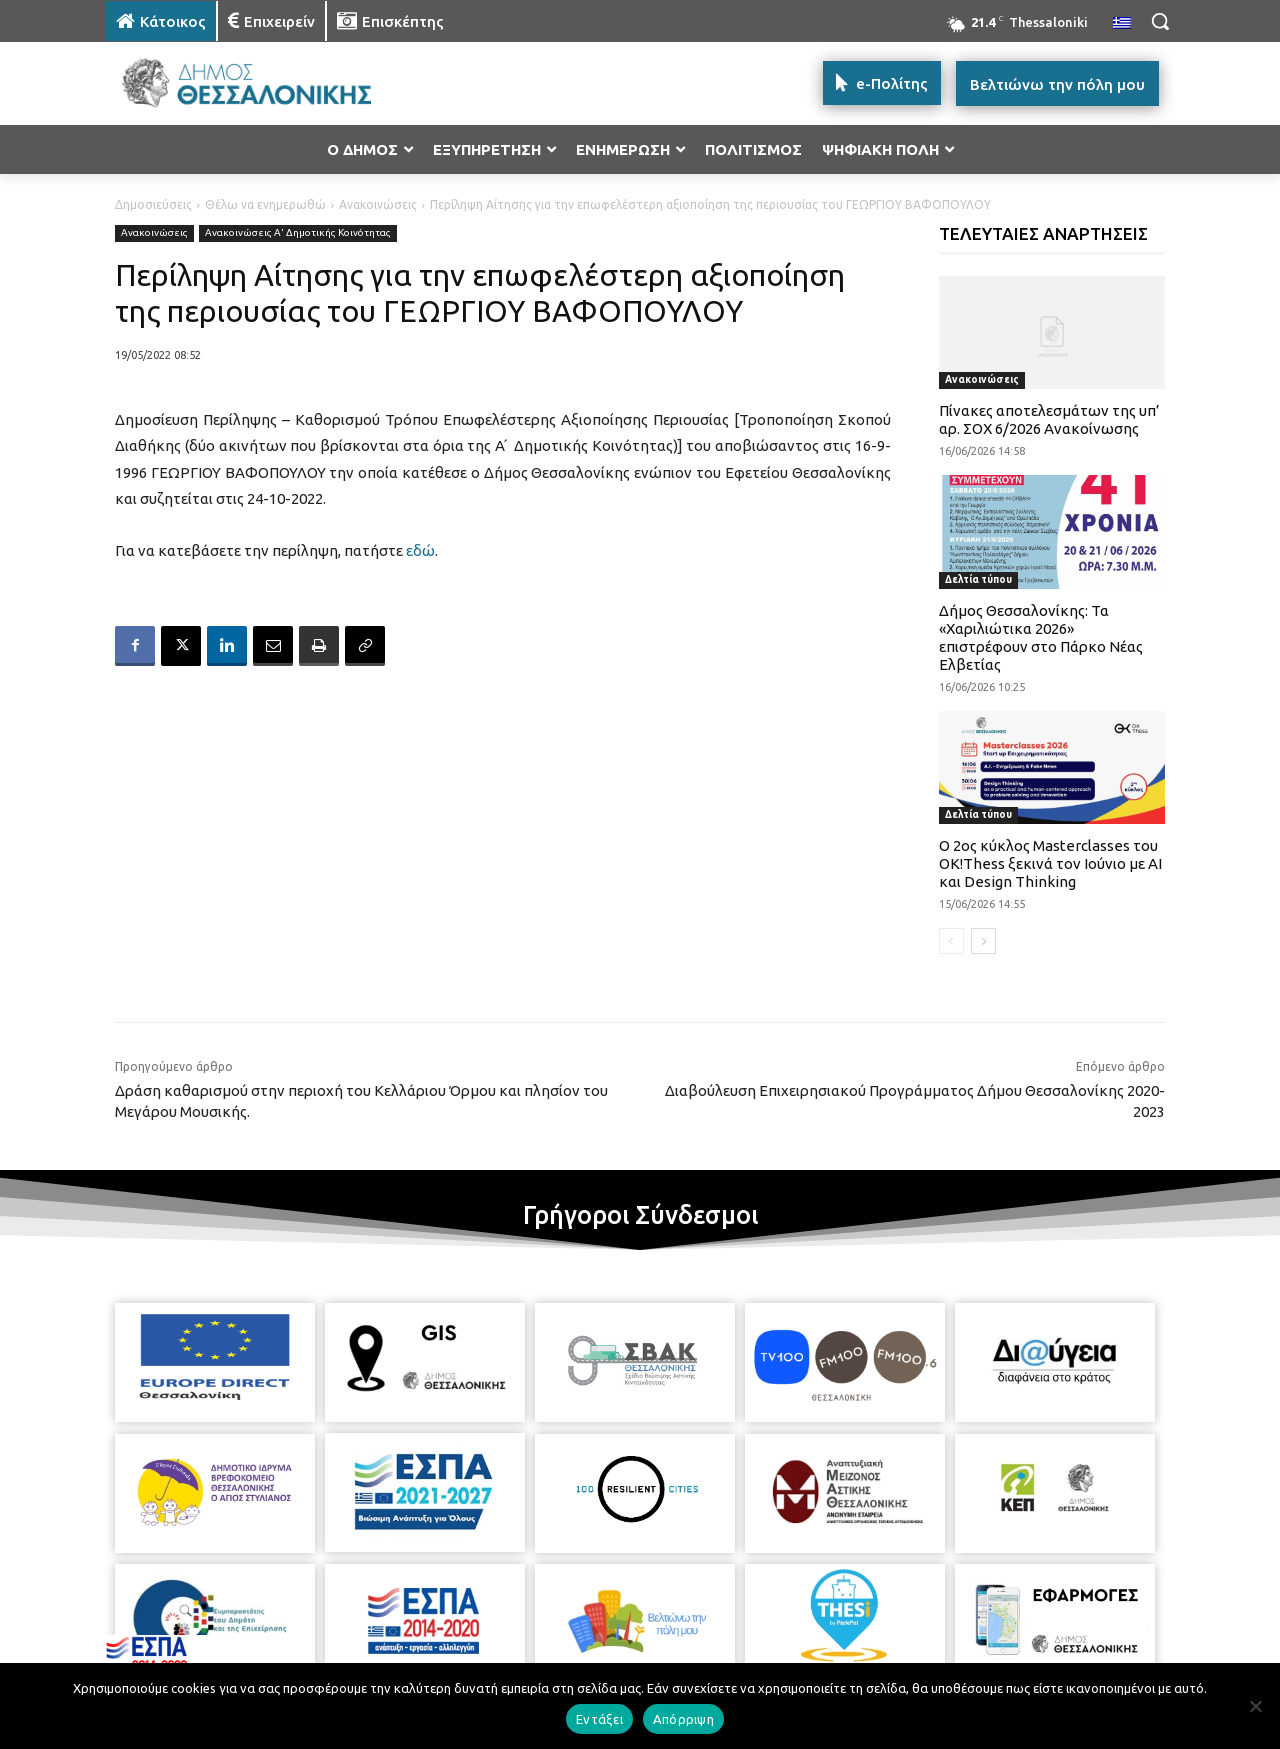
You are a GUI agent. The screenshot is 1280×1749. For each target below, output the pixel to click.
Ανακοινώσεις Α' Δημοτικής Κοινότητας (298, 233)
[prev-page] (951, 941)
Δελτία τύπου (978, 579)
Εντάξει (599, 1719)
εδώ (420, 550)
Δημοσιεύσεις (153, 204)
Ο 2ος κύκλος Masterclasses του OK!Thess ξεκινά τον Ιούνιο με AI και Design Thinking (1050, 863)
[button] (1160, 21)
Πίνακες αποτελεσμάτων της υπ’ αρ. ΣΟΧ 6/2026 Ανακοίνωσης (1049, 419)
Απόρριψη (683, 1719)
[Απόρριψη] (1255, 1706)
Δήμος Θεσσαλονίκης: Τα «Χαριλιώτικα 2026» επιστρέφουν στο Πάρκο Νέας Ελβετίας (1041, 637)
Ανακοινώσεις (378, 204)
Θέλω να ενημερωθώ (265, 204)
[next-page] (983, 941)
